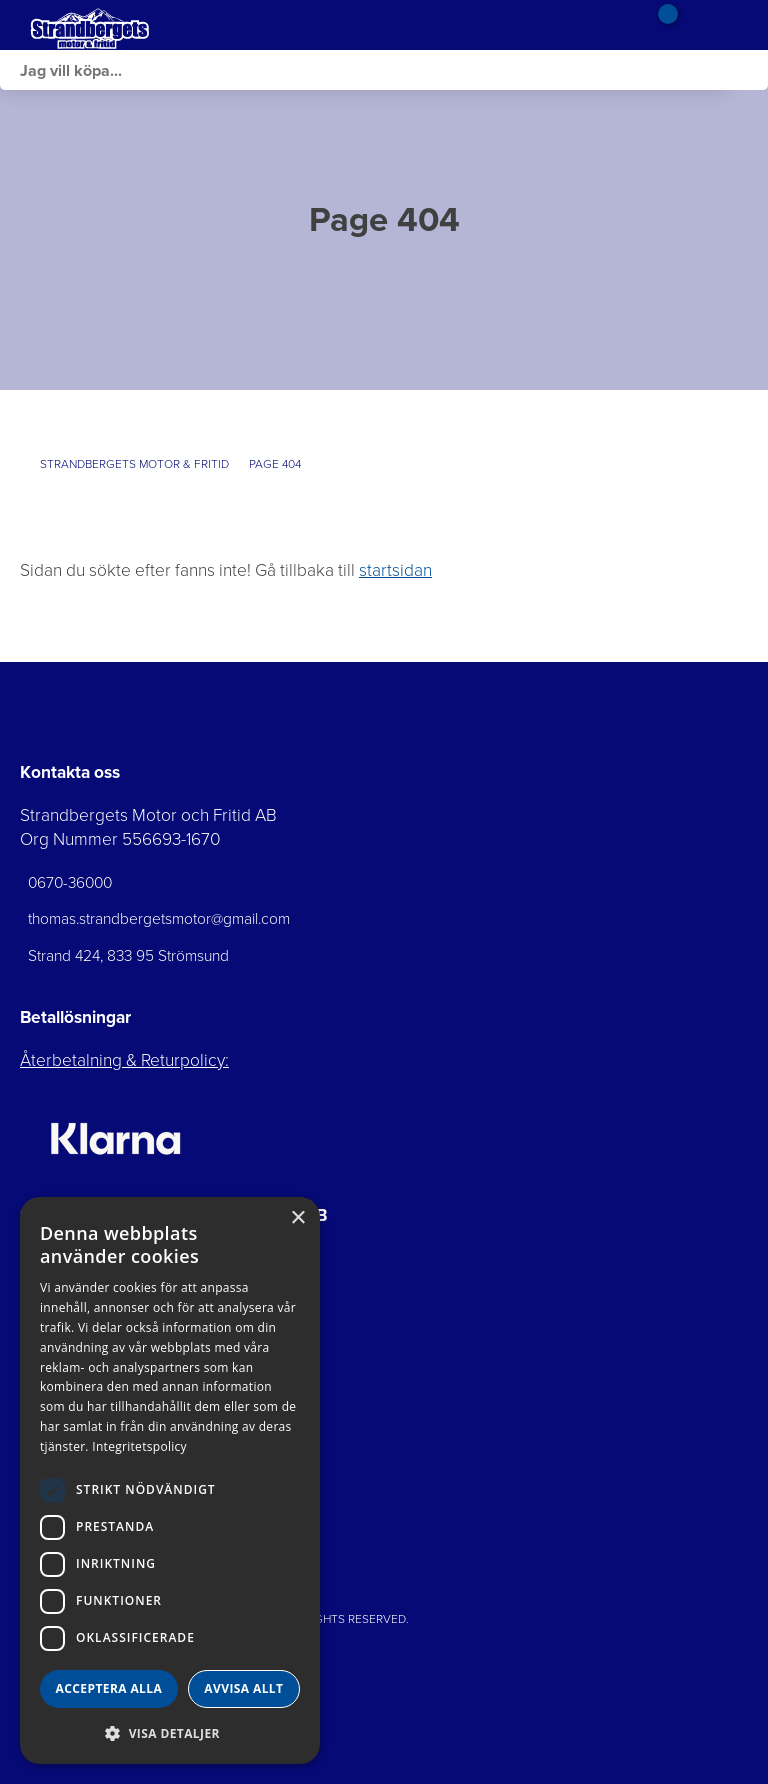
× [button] (297, 1218)
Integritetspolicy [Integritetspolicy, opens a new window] (139, 1446)
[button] (170, 1732)
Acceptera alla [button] (109, 1688)
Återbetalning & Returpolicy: (124, 1060)
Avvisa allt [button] (243, 1688)
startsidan (395, 570)
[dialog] (170, 1480)
